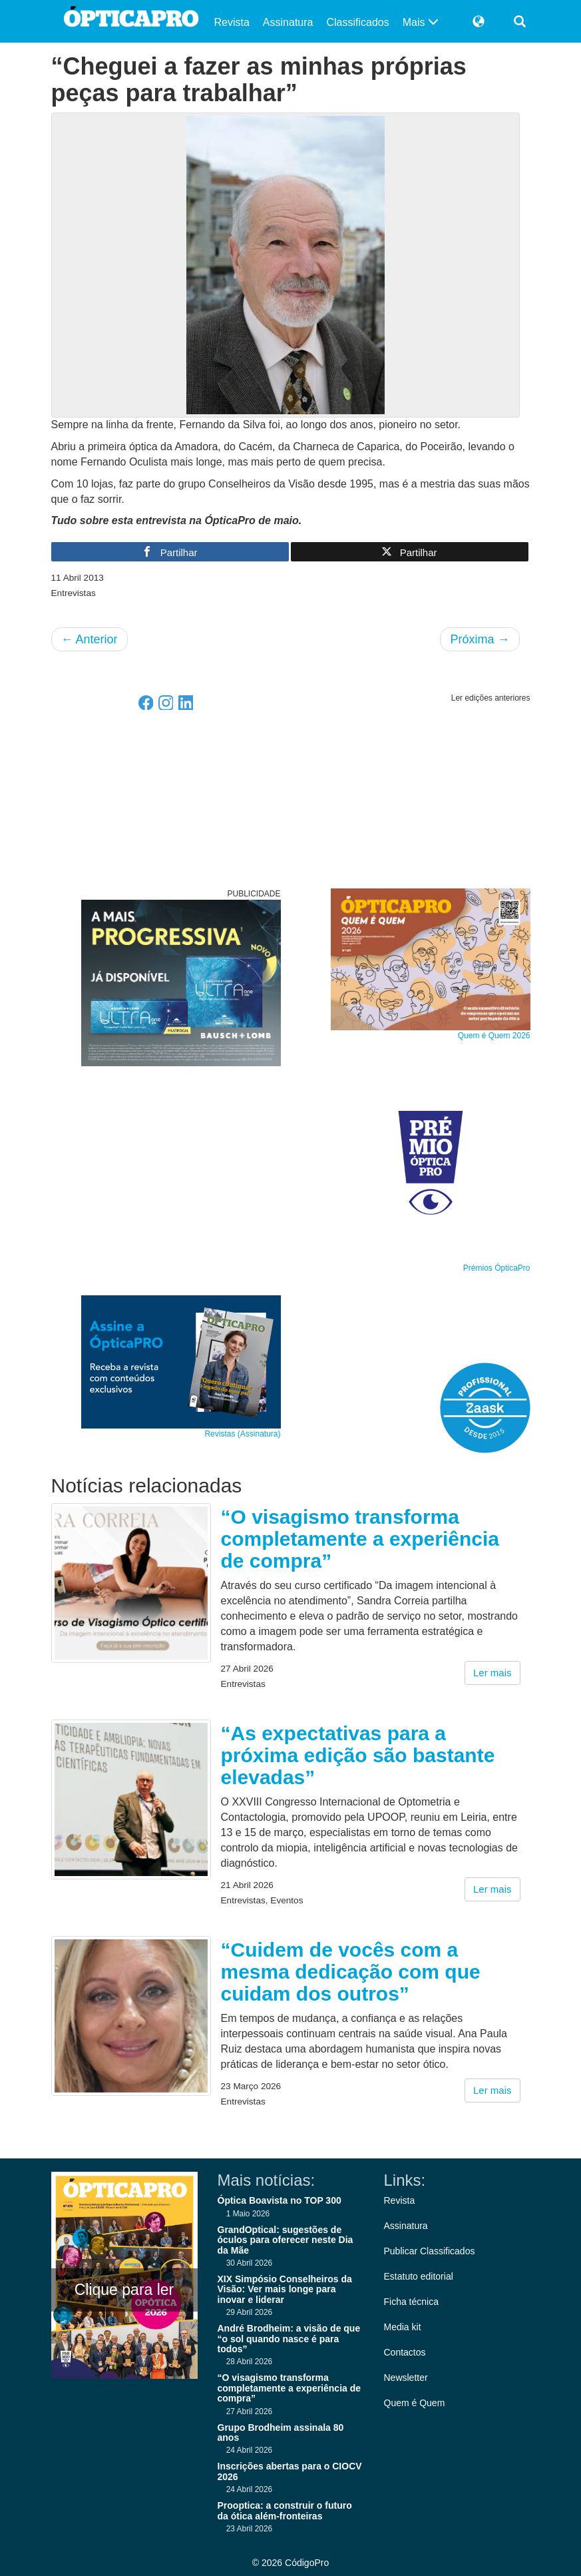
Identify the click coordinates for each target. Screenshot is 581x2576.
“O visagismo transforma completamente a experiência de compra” (360, 1539)
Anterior (89, 639)
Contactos (405, 2352)
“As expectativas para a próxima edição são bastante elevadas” (358, 1755)
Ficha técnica (411, 2301)
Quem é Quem (414, 2403)
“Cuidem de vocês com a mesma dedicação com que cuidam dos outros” (351, 1972)
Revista (232, 22)
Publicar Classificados (429, 2251)
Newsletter (406, 2377)
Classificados (357, 22)
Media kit (402, 2327)
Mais (421, 22)
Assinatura (288, 22)
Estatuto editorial (418, 2276)
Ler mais (492, 1672)
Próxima (479, 639)
